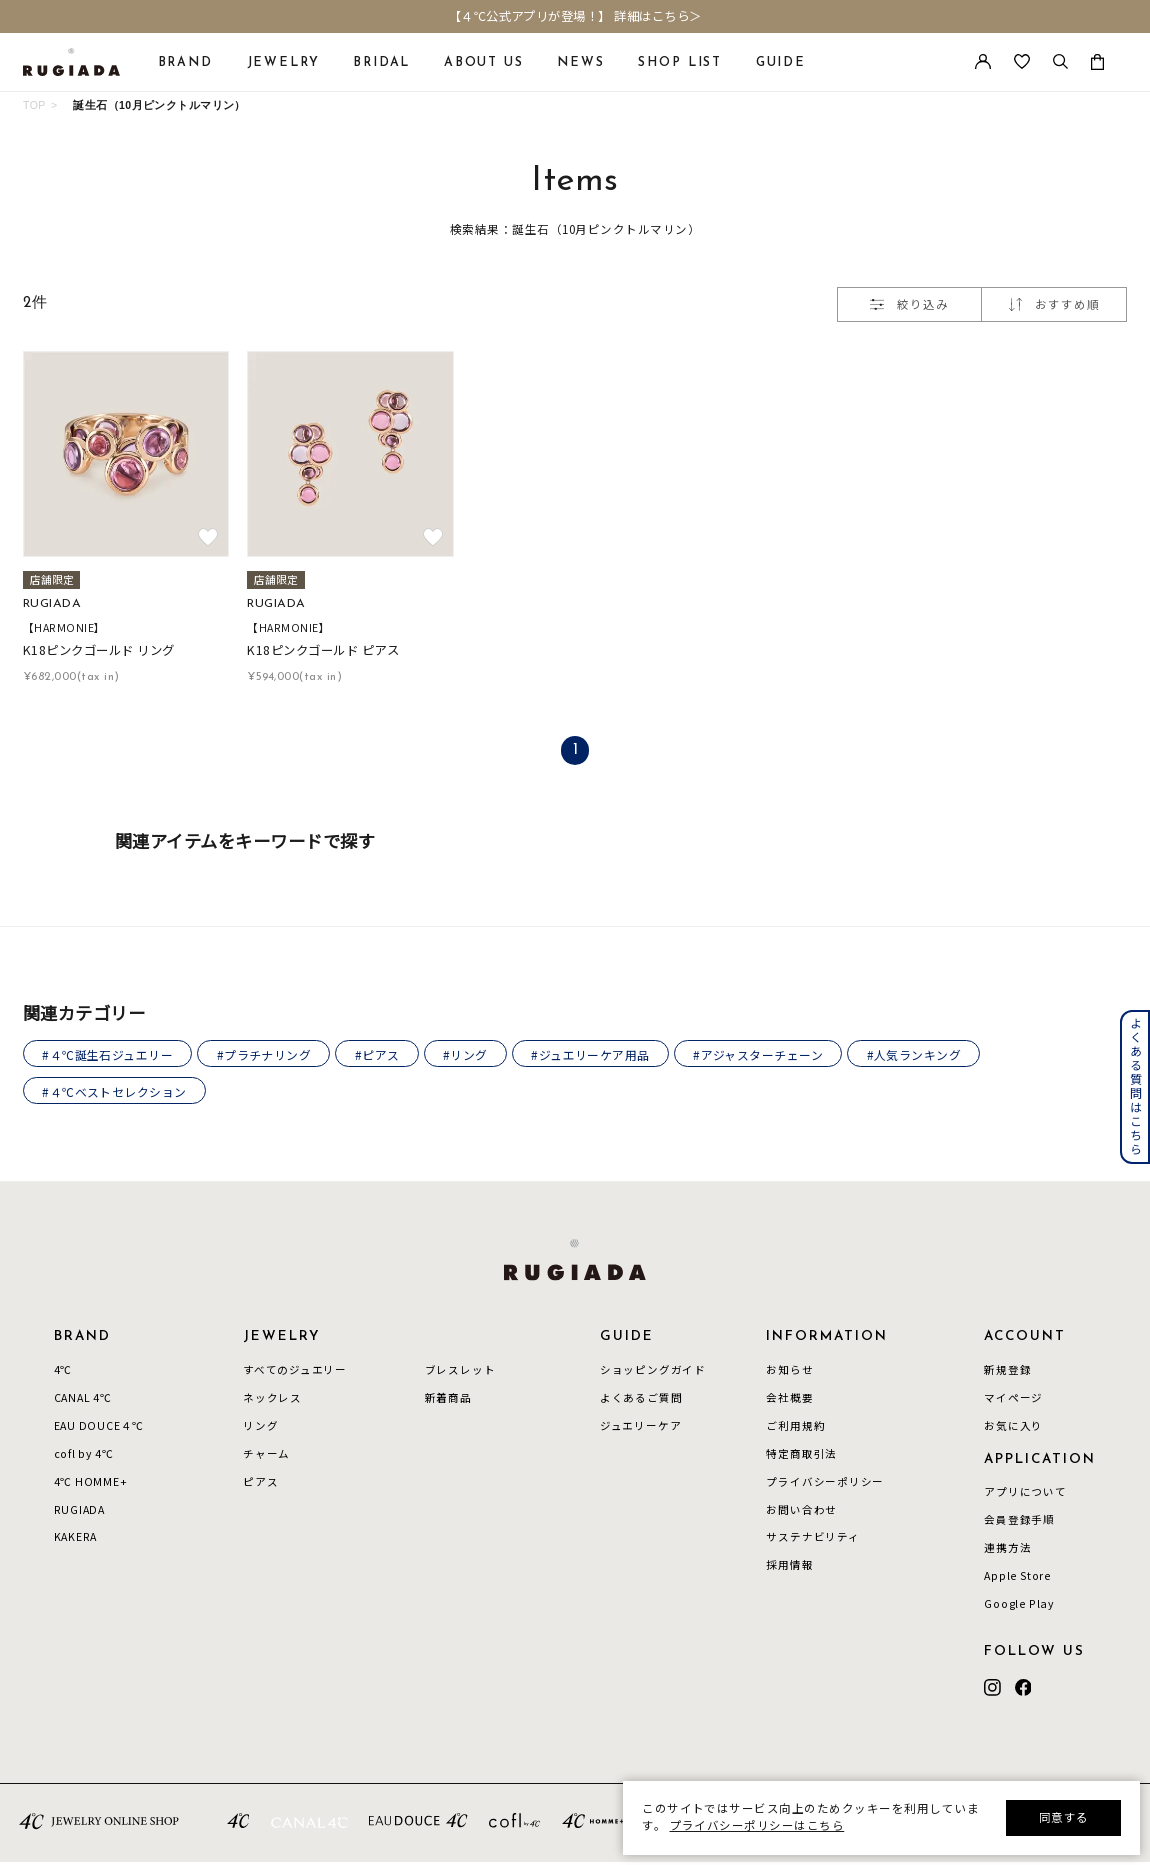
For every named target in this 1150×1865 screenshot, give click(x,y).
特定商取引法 (801, 1457)
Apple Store (1017, 1579)
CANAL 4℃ (83, 1401)
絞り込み (909, 304)
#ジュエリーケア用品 (599, 1055)
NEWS (580, 63)
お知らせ (789, 1373)
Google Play (1019, 1607)
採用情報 (789, 1568)
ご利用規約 (795, 1429)
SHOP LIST (680, 63)
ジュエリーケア (641, 1429)
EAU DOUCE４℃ (99, 1429)
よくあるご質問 (641, 1401)
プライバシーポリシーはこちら (757, 1825)
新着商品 (448, 1401)
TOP (34, 105)
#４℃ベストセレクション (115, 1093)
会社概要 (789, 1401)
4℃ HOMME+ (91, 1485)
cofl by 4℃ (84, 1457)
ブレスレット (460, 1373)
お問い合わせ (801, 1512)
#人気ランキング (927, 1055)
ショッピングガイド (653, 1373)
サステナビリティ (812, 1540)
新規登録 (1007, 1373)
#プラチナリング (267, 1055)
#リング (472, 1055)
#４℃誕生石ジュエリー (108, 1055)
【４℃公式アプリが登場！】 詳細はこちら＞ (575, 17)
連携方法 (1007, 1551)
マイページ (1013, 1401)
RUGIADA (80, 1512)
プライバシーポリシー (825, 1485)
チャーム (266, 1457)
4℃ (63, 1373)
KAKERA (76, 1540)
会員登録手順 (1019, 1523)
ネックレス (272, 1401)
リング (260, 1429)
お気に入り (1013, 1429)
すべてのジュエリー (295, 1373)
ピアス (260, 1485)
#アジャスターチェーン (769, 1055)
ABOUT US (484, 63)
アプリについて (1025, 1495)
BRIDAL (381, 63)
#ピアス (382, 1055)
